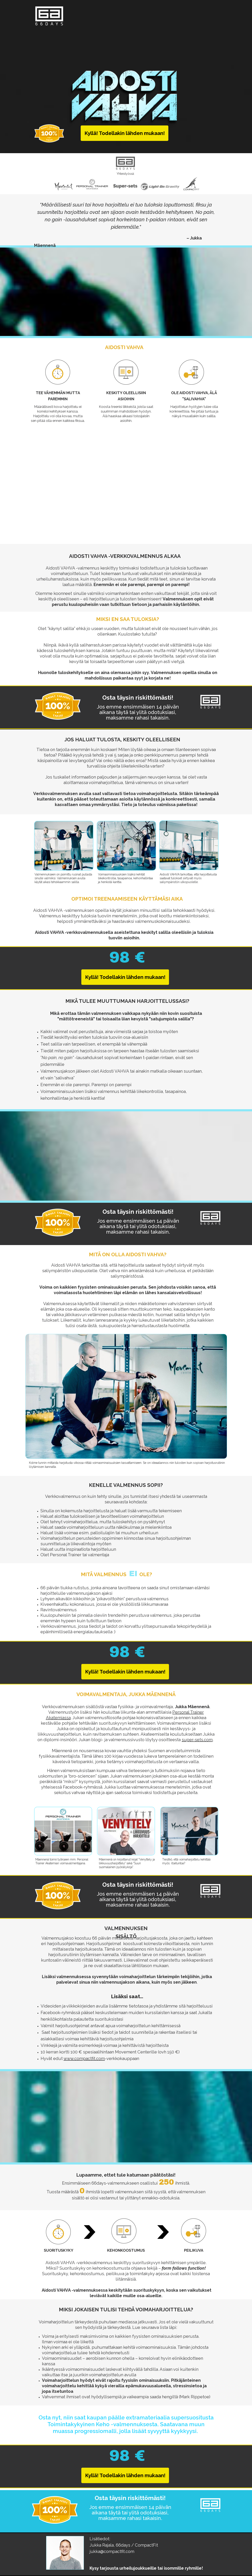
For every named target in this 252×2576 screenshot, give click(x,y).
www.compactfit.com (84, 2058)
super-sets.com (197, 1739)
